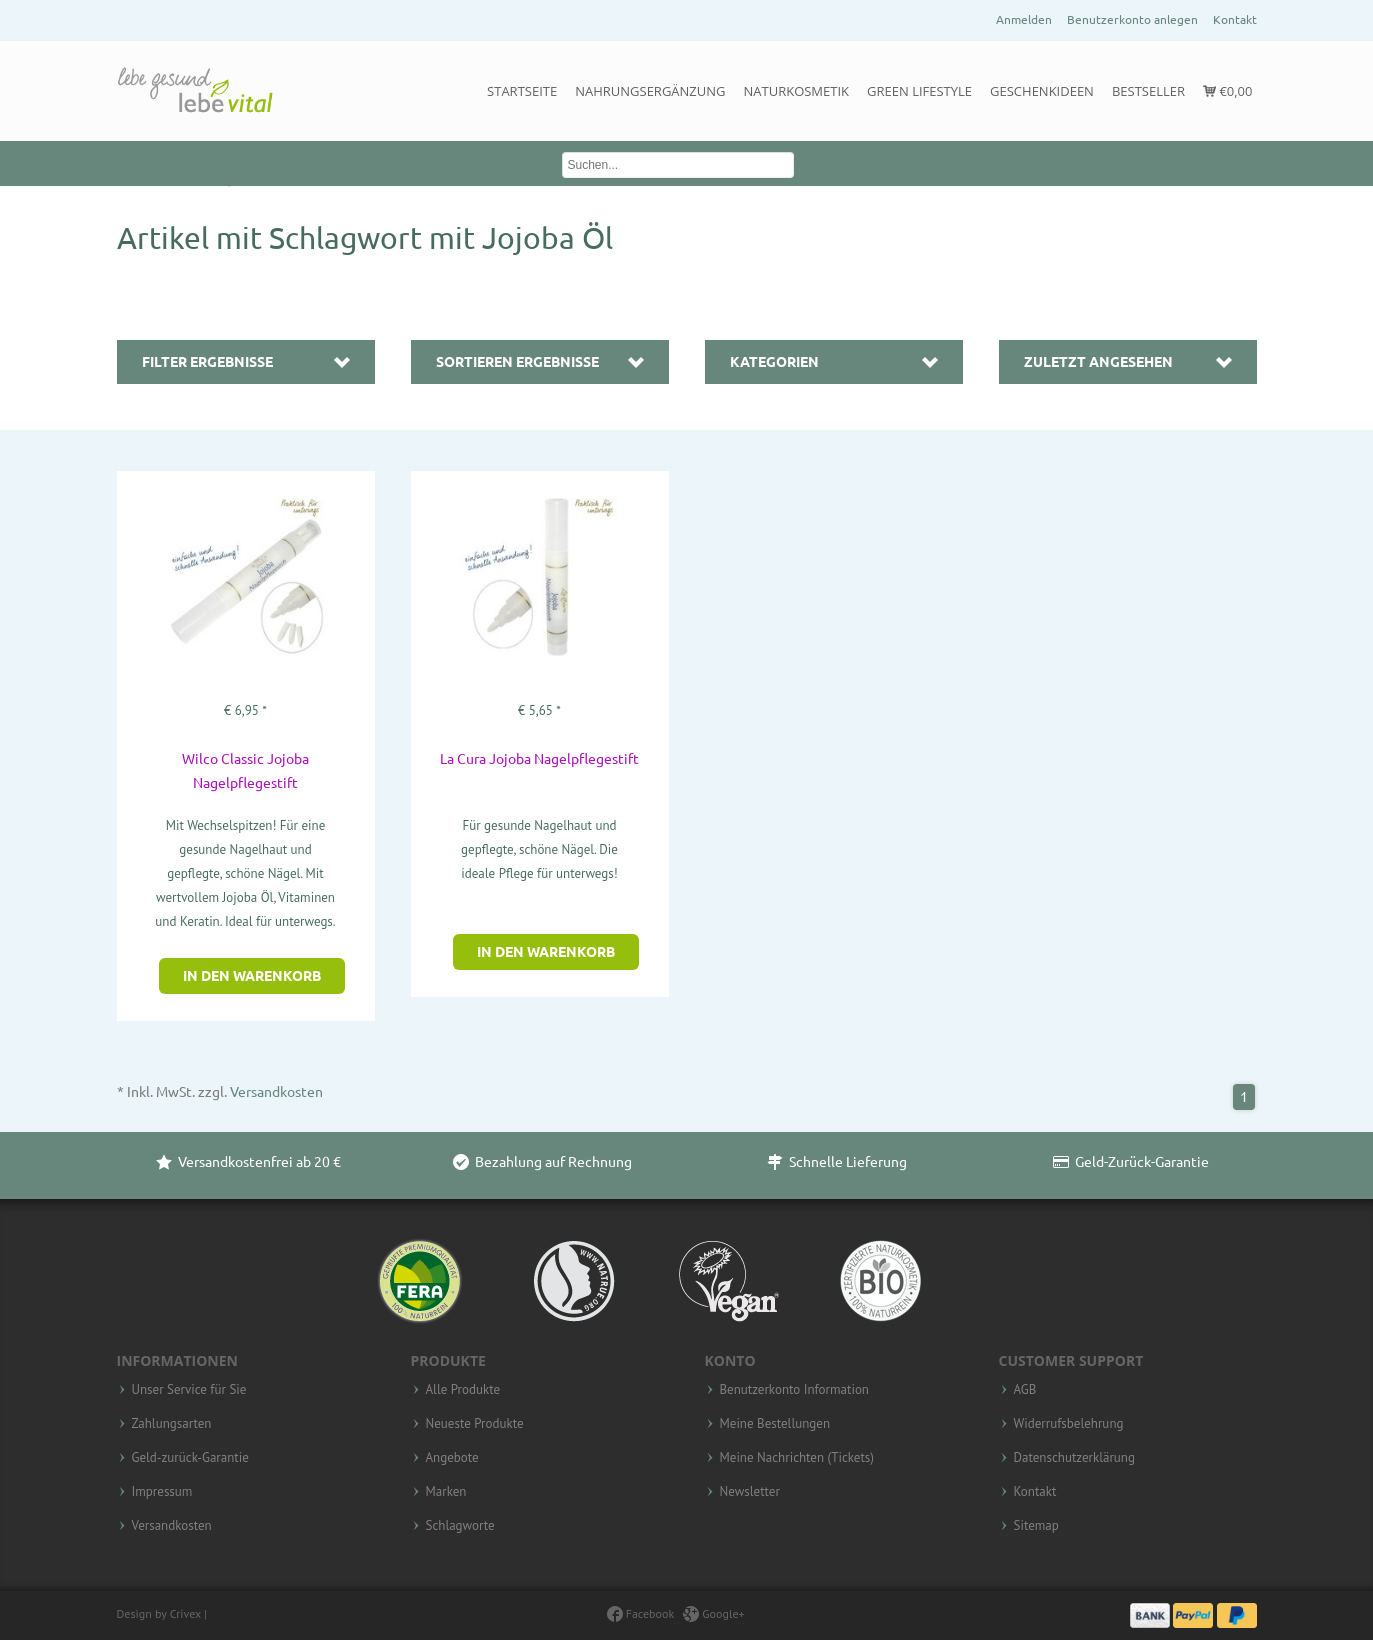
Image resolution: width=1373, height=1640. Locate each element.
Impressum (162, 1492)
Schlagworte (460, 1526)
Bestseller (1148, 91)
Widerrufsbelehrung (1069, 1424)
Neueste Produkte (475, 1424)
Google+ (714, 1613)
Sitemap (1036, 1526)
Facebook (640, 1613)
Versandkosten (276, 1092)
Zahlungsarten (172, 1424)
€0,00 (1227, 91)
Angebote (452, 1458)
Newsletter (750, 1492)
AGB (1025, 1390)
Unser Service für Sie (189, 1390)
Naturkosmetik (797, 91)
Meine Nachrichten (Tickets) (797, 1458)
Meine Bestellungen (775, 1424)
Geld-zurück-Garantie (190, 1458)
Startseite (522, 91)
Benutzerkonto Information (794, 1390)
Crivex (185, 1613)
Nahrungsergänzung (650, 91)
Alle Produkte (463, 1390)
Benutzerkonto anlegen (1132, 19)
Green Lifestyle (919, 91)
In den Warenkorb (252, 976)
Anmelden (1024, 19)
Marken (446, 1492)
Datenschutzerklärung (1074, 1458)
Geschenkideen (1042, 91)
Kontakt (1235, 19)
